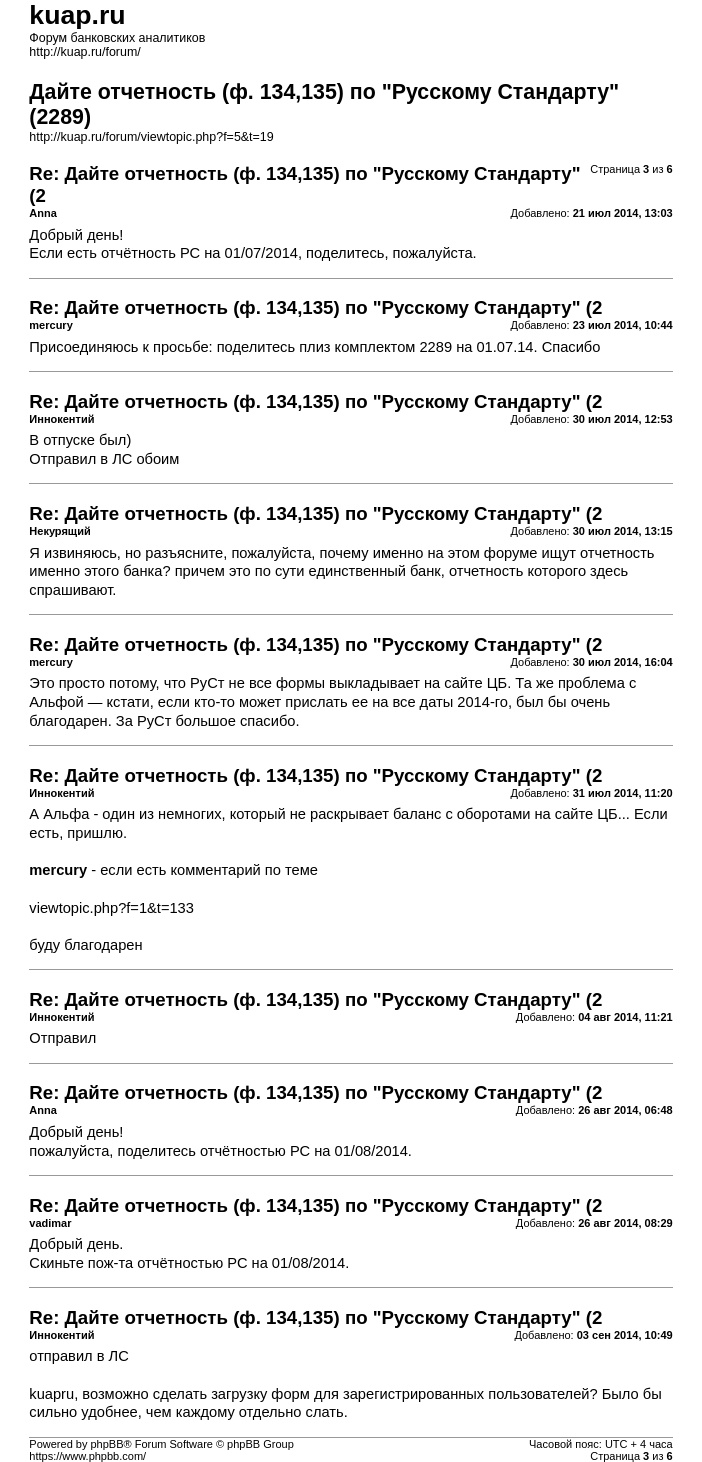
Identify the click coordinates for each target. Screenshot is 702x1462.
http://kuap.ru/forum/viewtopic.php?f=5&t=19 (151, 137)
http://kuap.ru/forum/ (84, 52)
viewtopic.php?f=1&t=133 (111, 908)
